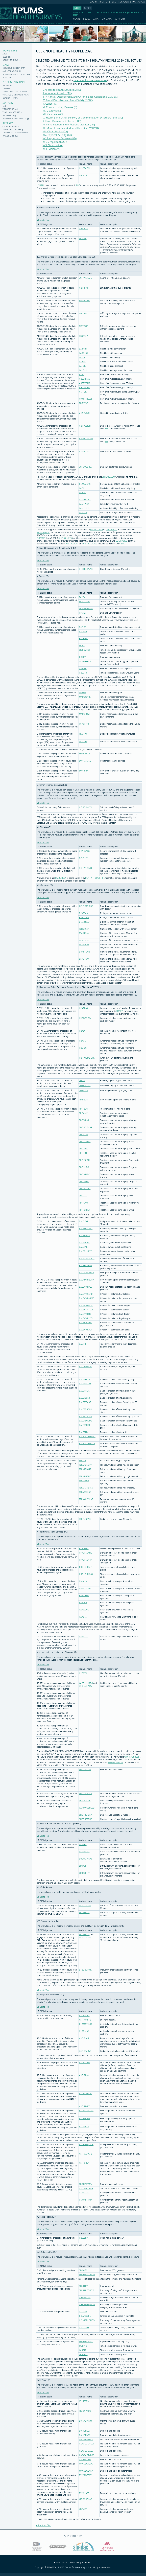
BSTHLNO (83, 638)
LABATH (83, 349)
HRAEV (119, 1011)
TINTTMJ (83, 1196)
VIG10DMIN (84, 1912)
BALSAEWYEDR (86, 1310)
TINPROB (83, 1100)
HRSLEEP (83, 2238)
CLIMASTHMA (85, 2024)
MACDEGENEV (86, 2471)
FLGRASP (83, 336)
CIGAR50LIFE (85, 2316)
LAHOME (83, 370)
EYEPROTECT (85, 2475)
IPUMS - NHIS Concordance (14, 92)
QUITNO (83, 2346)
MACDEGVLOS (86, 2464)
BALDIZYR (83, 1221)
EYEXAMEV (84, 2401)
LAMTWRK (84, 504)
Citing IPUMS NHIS (10, 127)
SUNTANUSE (85, 761)
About (5, 54)
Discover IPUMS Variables (14, 119)
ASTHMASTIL (85, 2020)
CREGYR (83, 673)
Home (76, 18)
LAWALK (83, 512)
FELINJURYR (85, 1519)
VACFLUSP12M (86, 1686)
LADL (81, 488)
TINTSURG (84, 1167)
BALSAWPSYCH (86, 1318)
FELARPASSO (85, 1492)
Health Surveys (119, 2)
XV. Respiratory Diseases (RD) (60, 138)
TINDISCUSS (85, 1085)
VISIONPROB (85, 2411)
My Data (106, 18)
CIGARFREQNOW (87, 2320)
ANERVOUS (84, 383)
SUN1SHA (83, 771)
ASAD (81, 374)
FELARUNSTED (86, 1488)
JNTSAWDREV (85, 467)
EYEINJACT (84, 2493)
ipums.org (137, 2)
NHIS (77, 8)
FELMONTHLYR (86, 1499)
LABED (82, 362)
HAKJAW (83, 1602)
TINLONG (83, 1090)
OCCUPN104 (85, 1801)
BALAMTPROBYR (87, 1280)
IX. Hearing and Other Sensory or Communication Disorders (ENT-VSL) (83, 117)
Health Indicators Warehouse (90, 80)
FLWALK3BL (84, 301)
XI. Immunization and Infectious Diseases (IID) (69, 124)
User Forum (8, 116)
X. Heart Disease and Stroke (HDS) (62, 121)
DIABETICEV (60, 878)
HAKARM (83, 1581)
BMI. (123, 544)
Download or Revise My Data (16, 74)
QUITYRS (83, 2354)
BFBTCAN (83, 913)
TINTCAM (83, 1203)
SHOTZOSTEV (85, 1793)
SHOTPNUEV (85, 1769)
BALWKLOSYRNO (87, 1436)
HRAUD (82, 1041)
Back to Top (43, 220)
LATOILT (83, 366)
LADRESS (83, 353)
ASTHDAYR (84, 2038)
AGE (78, 185)
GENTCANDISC (86, 906)
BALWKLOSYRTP (87, 1443)
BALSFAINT (84, 1247)
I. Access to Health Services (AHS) (62, 90)
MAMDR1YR (84, 714)
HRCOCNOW (85, 1018)
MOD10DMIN (85, 1905)
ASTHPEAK (84, 2127)
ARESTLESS (84, 379)
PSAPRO (83, 734)
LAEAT (82, 357)
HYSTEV (82, 613)
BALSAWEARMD (86, 1298)
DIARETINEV (84, 2435)
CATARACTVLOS (86, 2455)
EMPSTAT (83, 403)
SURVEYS (74, 2562)
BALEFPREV (84, 1379)
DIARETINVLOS (86, 2439)
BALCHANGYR (85, 1367)
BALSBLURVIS (85, 1251)
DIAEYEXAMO (85, 868)
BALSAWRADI (85, 1330)
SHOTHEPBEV (85, 1815)
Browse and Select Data (13, 68)
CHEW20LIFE (85, 2297)
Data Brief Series (10, 136)
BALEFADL (84, 1432)
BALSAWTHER (85, 1323)
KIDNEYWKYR (85, 807)
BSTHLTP (83, 631)
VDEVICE (83, 2509)
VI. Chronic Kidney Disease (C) (60, 107)
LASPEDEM (84, 1852)
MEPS (87, 8)
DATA (65, 2562)
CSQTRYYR (84, 2327)
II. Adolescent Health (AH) (57, 93)
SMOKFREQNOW (87, 2275)
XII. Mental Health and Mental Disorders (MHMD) (71, 128)
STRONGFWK (85, 1970)
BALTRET (83, 1344)
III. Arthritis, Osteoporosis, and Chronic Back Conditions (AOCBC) (80, 96)
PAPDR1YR (84, 724)
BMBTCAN (84, 917)
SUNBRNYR (84, 754)
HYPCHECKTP (85, 1560)
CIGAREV (83, 2312)
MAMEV (82, 693)
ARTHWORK (84, 413)
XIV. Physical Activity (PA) (57, 135)
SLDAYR (83, 238)
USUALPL (83, 175)
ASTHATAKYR (85, 2051)
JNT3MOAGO (108, 477)
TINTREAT (83, 1109)
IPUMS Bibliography (11, 130)
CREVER (83, 668)
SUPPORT (87, 2562)
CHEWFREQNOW (87, 2304)
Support (120, 18)
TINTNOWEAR (85, 1127)
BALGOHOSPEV (86, 1273)
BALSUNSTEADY (87, 1258)
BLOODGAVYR (86, 569)
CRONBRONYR (86, 2188)
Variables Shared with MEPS (15, 95)
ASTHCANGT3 (85, 2154)
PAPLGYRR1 (84, 601)
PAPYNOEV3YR (86, 608)
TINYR (82, 1080)
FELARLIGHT (85, 1476)
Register (103, 2)
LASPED (83, 1844)
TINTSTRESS (85, 1141)
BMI (106, 429)
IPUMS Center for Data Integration (75, 2567)
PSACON (83, 742)
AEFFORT (83, 392)
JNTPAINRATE (85, 278)
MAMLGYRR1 (85, 697)
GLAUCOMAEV (86, 2451)
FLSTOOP (83, 326)
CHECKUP (83, 229)
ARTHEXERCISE (86, 439)
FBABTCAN (84, 945)
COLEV (82, 657)
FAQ (4, 106)
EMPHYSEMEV (85, 2184)
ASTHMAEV (84, 2015)
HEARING (83, 1008)
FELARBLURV (85, 1465)
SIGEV (82, 646)
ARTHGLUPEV (96, 530)
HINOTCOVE (85, 168)
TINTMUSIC (84, 1174)
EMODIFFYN (84, 1873)
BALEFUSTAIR (85, 1416)
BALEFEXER (84, 1398)
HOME (57, 2562)
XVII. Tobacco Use (53, 145)
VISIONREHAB (85, 2499)
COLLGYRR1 (85, 661)
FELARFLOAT (85, 1469)
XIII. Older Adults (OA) (55, 131)
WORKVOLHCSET (132, 1757)
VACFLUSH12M (86, 1683)
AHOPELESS (84, 387)
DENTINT (83, 858)
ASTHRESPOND (86, 2111)
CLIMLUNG (84, 2031)
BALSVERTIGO (86, 1228)
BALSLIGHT (84, 1243)
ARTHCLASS (84, 451)
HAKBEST (83, 1617)
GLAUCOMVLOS (87, 2444)
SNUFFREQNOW (86, 2290)
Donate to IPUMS (10, 60)
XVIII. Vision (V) (51, 149)
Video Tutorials (10, 109)
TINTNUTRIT (85, 1188)
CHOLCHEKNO (86, 1574)
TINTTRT (83, 1153)
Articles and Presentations (15, 133)
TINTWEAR (84, 1120)
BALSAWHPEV (85, 1287)
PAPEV (82, 597)
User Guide (7, 86)
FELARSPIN (84, 1481)
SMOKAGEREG (86, 2342)
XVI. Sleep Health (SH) (55, 142)
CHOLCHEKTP (85, 1567)
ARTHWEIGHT (85, 426)
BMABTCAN (84, 922)
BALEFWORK (85, 1384)
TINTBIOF (83, 1149)
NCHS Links (7, 78)
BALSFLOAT (84, 1235)
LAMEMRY (84, 508)
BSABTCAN (84, 959)
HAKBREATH (85, 1588)
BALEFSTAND (85, 1402)
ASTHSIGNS (84, 2118)
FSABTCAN (84, 933)
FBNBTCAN (84, 940)
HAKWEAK (84, 1610)
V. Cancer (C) (50, 103)
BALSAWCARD (86, 1294)
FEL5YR (82, 1461)
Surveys (6, 89)
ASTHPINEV (84, 2106)
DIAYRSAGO (84, 851)
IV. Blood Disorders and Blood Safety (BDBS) (68, 100)
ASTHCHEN (84, 2163)
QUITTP (82, 2350)
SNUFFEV (83, 2286)
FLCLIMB (83, 313)
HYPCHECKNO (85, 1553)
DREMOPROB (85, 1859)
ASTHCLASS (84, 2062)
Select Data (90, 18)
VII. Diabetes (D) (52, 110)
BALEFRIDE (84, 1391)
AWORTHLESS (85, 399)
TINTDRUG (84, 1181)
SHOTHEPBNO (86, 1819)
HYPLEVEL (84, 1548)
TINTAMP (83, 1113)
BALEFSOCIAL (85, 1421)
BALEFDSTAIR (85, 1409)
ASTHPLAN (84, 2075)
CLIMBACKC (85, 484)
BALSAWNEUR (86, 1305)
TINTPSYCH (84, 1160)
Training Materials (11, 112)
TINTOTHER (84, 1210)
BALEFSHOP (84, 1425)
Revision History (10, 98)
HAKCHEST (84, 1595)
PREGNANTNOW (115, 1762)
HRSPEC (83, 1048)
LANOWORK (85, 500)
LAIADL (82, 492)
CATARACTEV (85, 2459)
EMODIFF (83, 1866)
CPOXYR (83, 1673)
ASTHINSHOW (85, 2093)
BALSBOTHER (85, 1265)
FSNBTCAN (84, 929)
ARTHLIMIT (84, 288)
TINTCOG (83, 1134)
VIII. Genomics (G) (53, 114)
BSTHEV (82, 627)
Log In (93, 2)
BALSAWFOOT (86, 1314)
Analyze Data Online (11, 71)
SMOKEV (83, 2270)
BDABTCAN (84, 952)
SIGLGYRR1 (84, 650)
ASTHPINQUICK (86, 2144)
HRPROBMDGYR (87, 1058)
